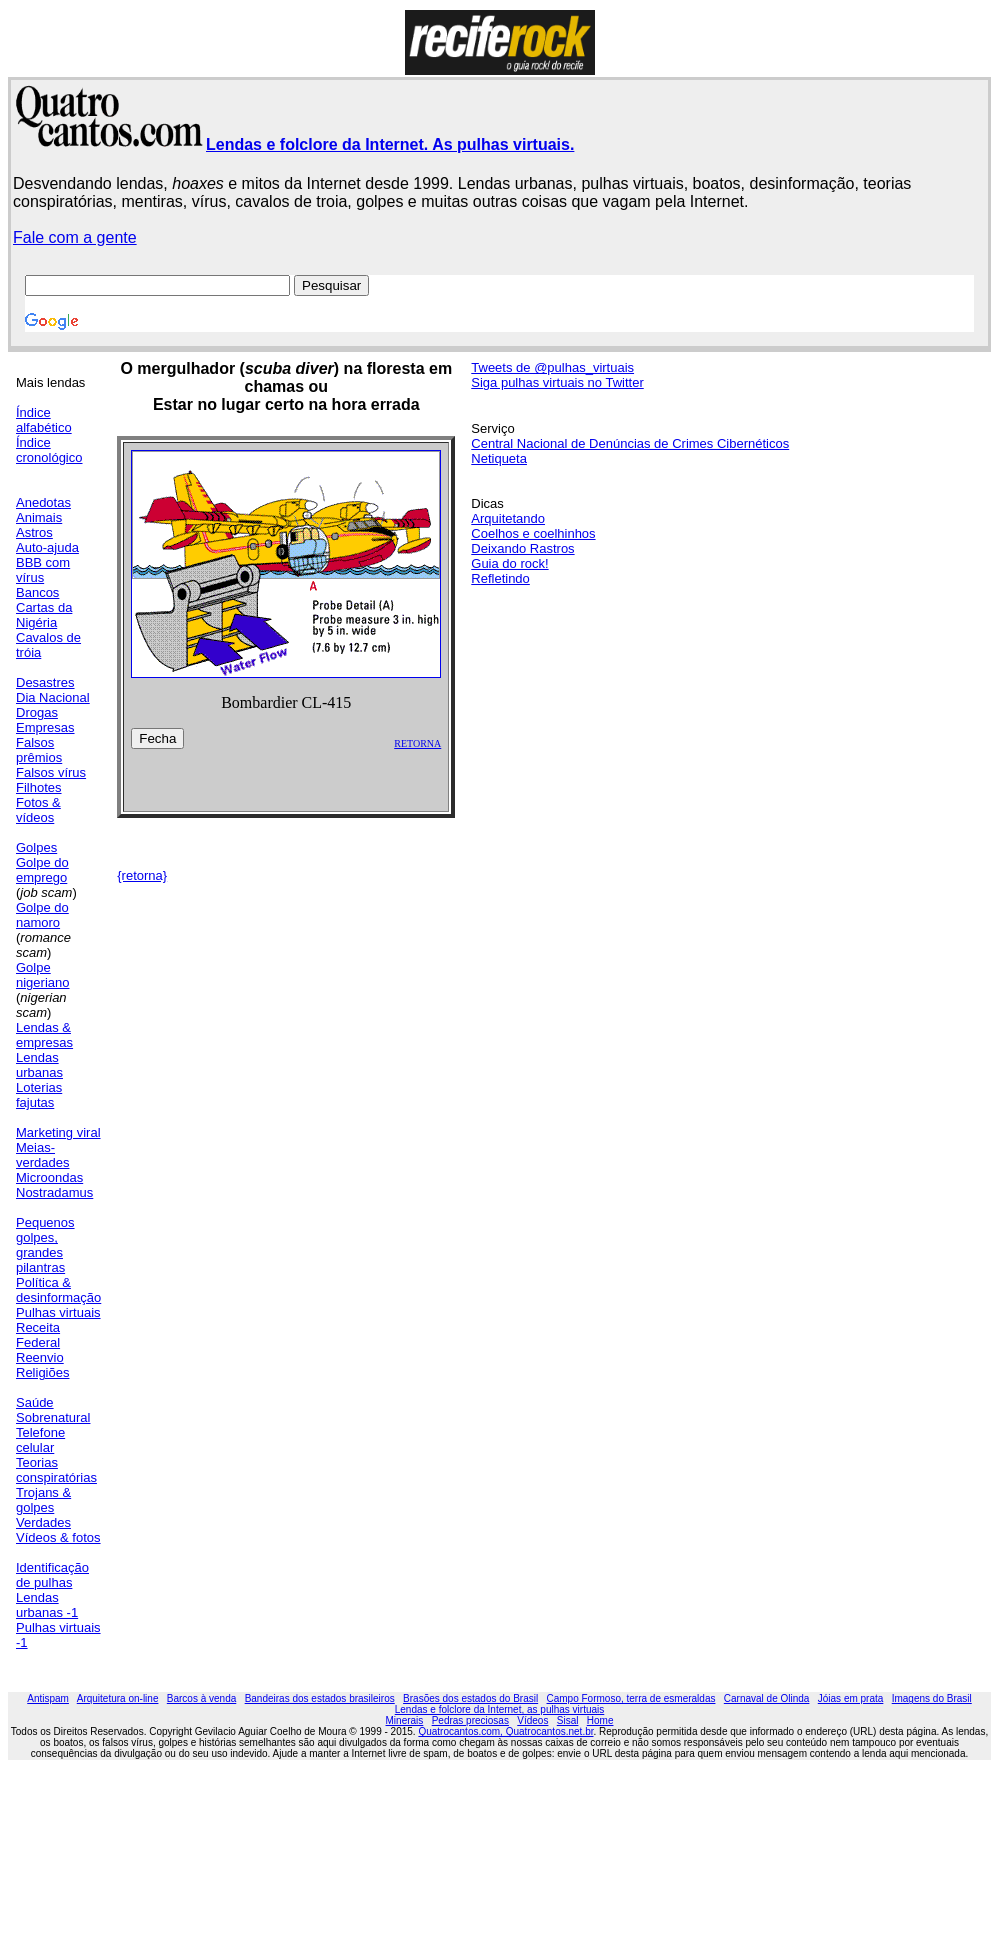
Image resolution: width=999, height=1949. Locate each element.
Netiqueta (499, 458)
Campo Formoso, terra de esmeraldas (631, 1698)
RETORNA (417, 743)
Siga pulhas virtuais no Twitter (557, 382)
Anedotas (43, 502)
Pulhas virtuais (58, 1312)
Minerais (405, 1720)
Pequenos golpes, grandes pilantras (45, 1245)
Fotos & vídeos (38, 810)
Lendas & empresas (44, 1035)
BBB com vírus (43, 570)
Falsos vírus (51, 772)
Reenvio (40, 1357)
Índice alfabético (44, 420)
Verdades (43, 1522)
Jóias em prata (851, 1698)
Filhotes (39, 787)
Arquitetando (508, 518)
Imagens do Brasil (932, 1698)
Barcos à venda (202, 1698)
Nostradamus (54, 1192)
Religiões (42, 1372)
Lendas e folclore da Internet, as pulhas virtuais (500, 1709)
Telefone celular (40, 1440)
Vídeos (532, 1720)
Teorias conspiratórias (56, 1470)
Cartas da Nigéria (44, 615)
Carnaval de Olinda (767, 1698)
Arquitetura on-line (118, 1698)
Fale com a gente (75, 237)
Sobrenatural (53, 1417)
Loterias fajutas (39, 1095)
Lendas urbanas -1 (47, 1605)
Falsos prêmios (39, 750)
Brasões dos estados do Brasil (470, 1698)
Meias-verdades (42, 1155)
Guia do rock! (509, 563)
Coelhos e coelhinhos (533, 533)
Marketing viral (58, 1132)
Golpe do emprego (42, 870)
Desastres (45, 682)
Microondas (49, 1177)
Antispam (48, 1698)
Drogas (37, 712)
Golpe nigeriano (43, 975)
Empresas (45, 727)
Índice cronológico (49, 450)
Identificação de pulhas (52, 1575)
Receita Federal (38, 1335)
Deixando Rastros (522, 548)
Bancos (37, 592)
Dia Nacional (53, 697)
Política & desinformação (58, 1290)
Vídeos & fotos (58, 1537)
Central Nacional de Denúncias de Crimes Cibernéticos (630, 443)
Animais (39, 517)
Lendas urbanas (39, 1065)
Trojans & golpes (43, 1500)
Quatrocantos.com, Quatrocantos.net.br (505, 1731)
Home (600, 1720)
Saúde (35, 1402)
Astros (34, 532)
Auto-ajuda (47, 547)
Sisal (568, 1720)
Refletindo (500, 578)
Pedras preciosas (470, 1720)
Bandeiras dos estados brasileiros (320, 1698)
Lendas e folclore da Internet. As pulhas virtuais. (390, 144)
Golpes (36, 847)
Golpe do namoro (42, 915)
